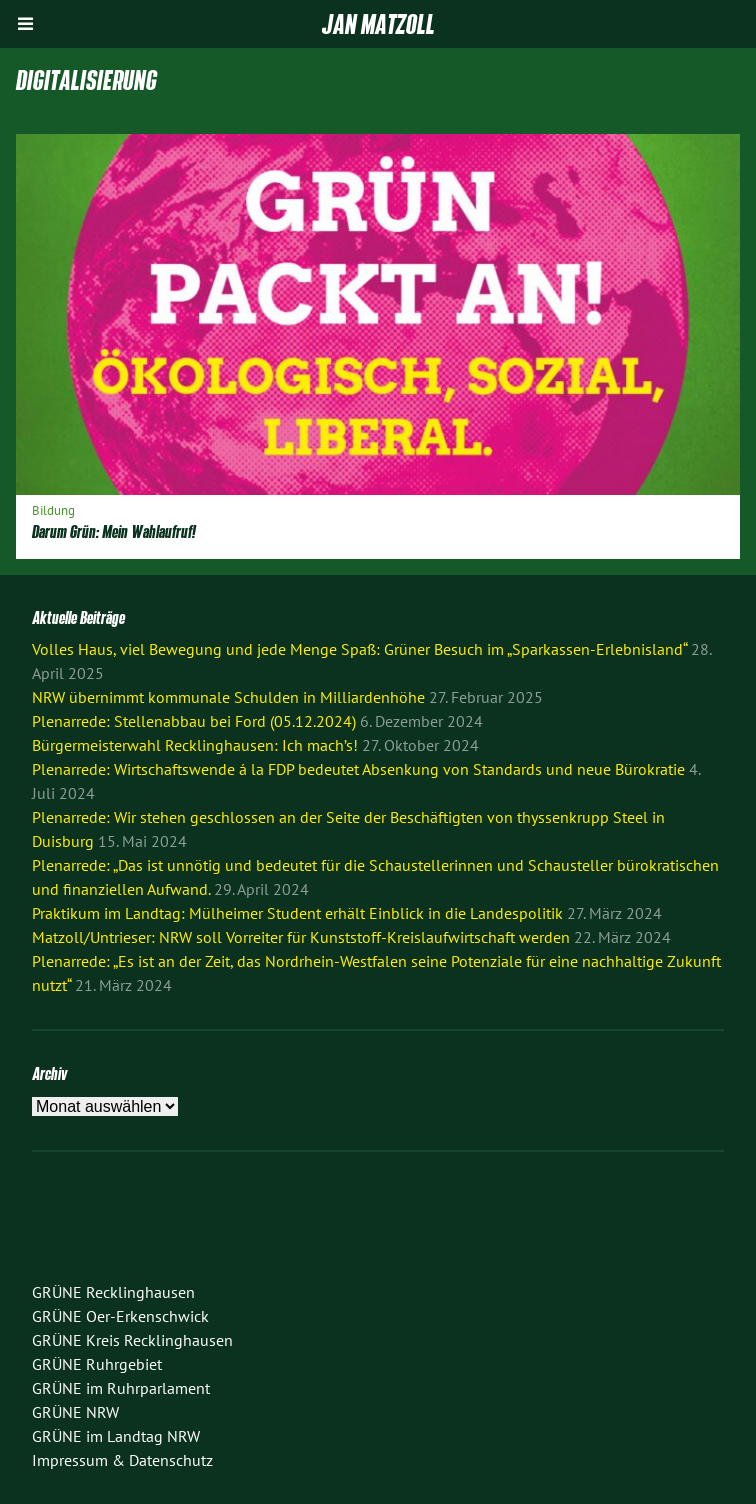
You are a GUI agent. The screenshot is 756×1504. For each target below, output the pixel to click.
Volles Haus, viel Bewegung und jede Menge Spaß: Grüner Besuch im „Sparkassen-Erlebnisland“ (359, 649)
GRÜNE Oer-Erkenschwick (120, 1316)
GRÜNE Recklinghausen (113, 1292)
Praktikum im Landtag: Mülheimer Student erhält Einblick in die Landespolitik (297, 913)
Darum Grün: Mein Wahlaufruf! (114, 531)
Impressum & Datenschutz (122, 1460)
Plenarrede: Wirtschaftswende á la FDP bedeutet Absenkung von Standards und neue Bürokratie (358, 769)
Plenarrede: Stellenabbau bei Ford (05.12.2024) (194, 721)
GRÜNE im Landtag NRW (116, 1436)
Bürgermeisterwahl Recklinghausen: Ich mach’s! (195, 745)
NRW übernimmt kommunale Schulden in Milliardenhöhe (228, 697)
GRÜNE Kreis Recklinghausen (132, 1340)
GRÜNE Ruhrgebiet (97, 1364)
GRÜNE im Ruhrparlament (121, 1388)
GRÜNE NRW (75, 1412)
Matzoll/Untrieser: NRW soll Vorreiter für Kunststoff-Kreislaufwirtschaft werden (301, 937)
